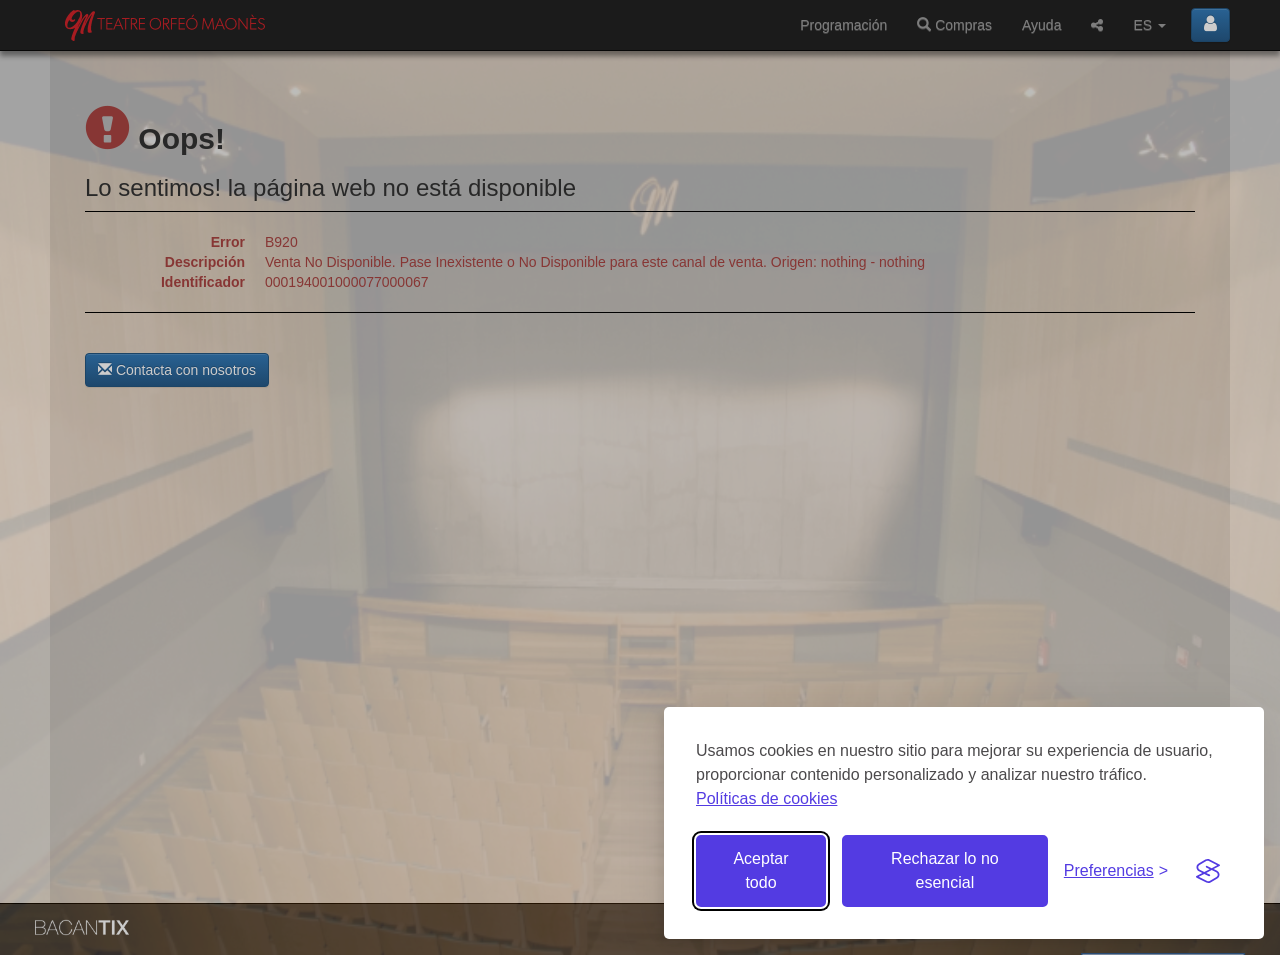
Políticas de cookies (766, 798)
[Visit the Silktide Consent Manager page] (1208, 871)
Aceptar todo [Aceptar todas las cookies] (760, 870)
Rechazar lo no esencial (945, 870)
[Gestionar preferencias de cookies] (1116, 871)
